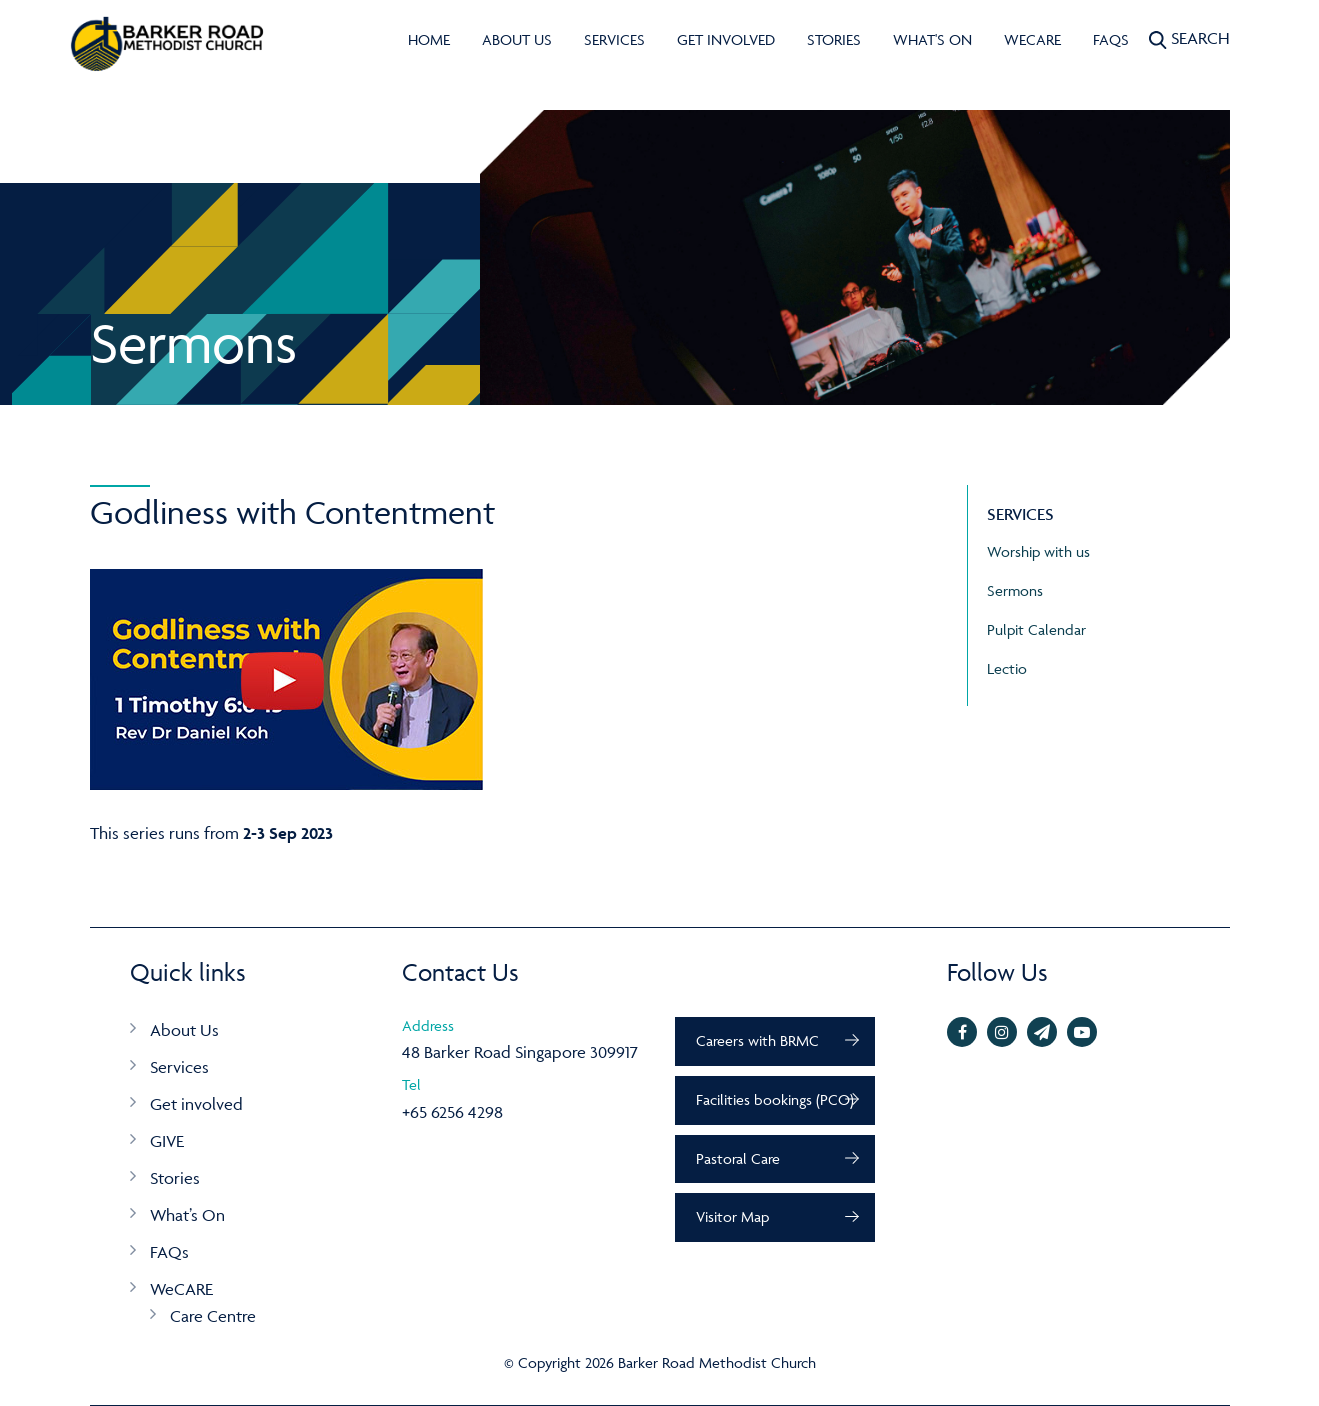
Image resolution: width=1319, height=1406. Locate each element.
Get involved (726, 39)
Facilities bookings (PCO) (775, 1099)
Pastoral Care (738, 1158)
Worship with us (1038, 551)
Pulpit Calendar (1036, 629)
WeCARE (1032, 39)
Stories (834, 39)
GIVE (167, 1141)
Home (429, 39)
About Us (517, 39)
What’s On (187, 1215)
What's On (932, 39)
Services (614, 39)
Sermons (1015, 590)
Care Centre (213, 1316)
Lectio (1007, 668)
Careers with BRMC (757, 1040)
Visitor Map (732, 1216)
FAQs (1111, 39)
